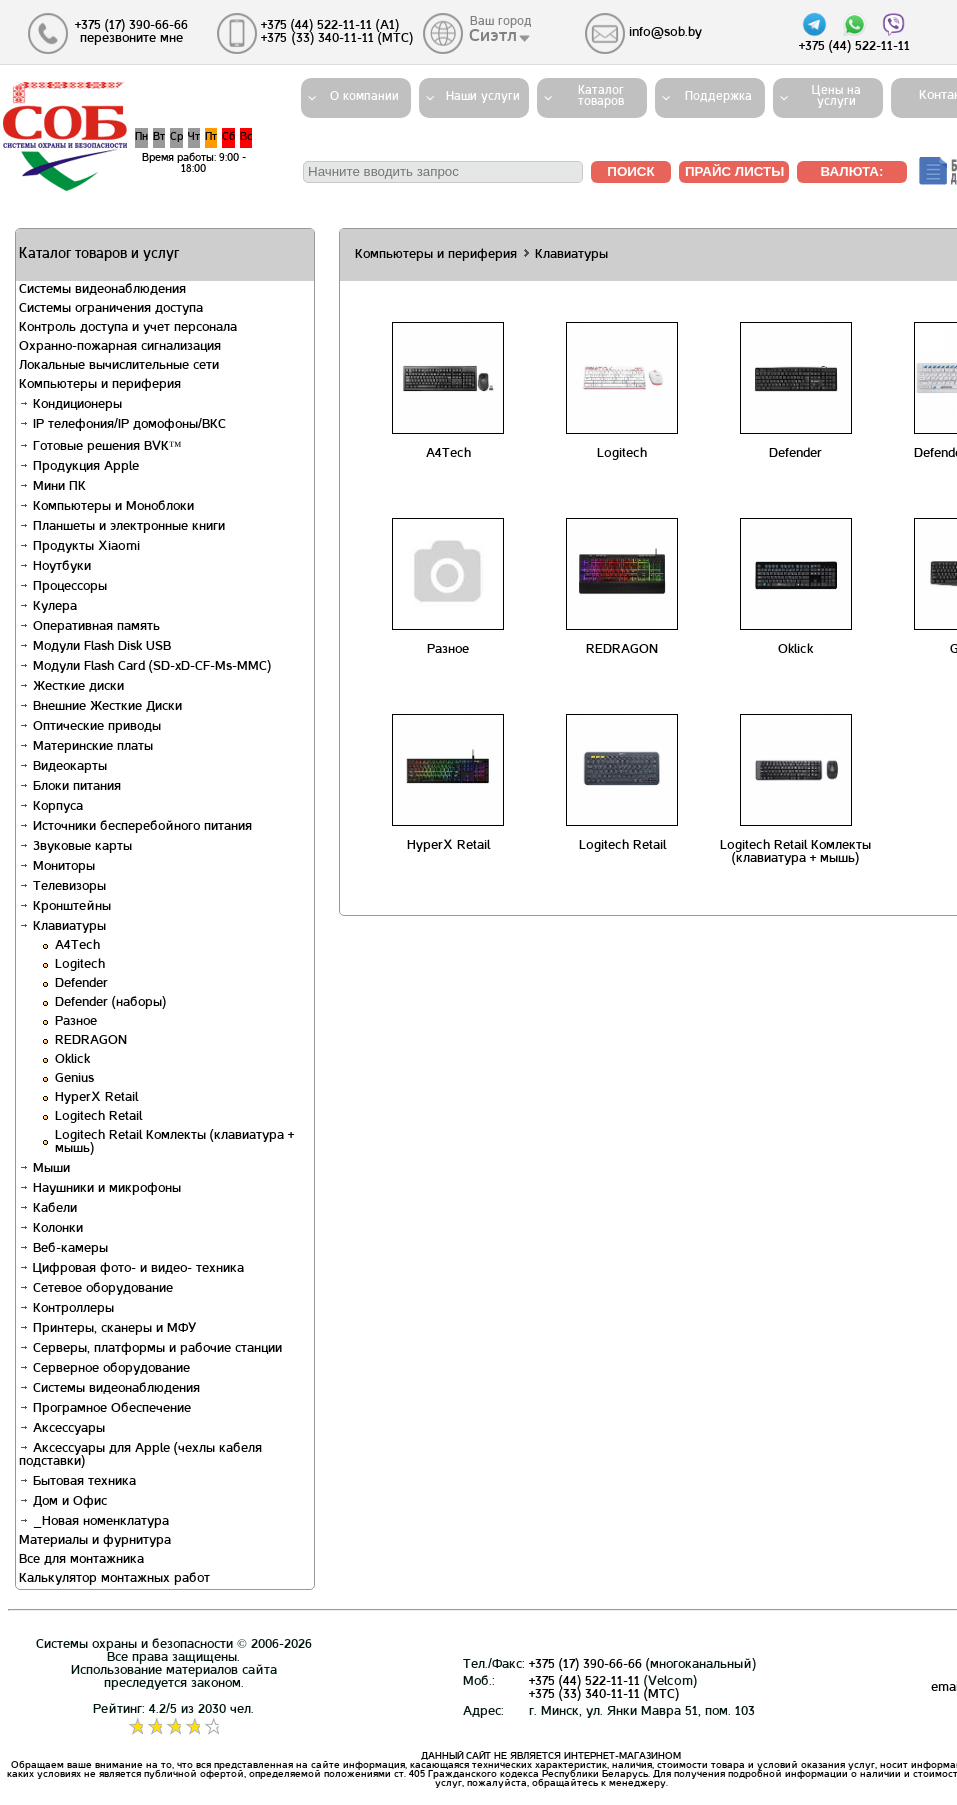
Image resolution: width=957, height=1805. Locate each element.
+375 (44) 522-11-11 (584, 1682)
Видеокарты (63, 767)
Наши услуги (483, 97)
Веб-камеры (63, 1249)
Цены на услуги (836, 96)
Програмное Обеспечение (105, 1409)
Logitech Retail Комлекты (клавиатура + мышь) (795, 852)
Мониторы (57, 867)
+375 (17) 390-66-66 (585, 1665)
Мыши (44, 1169)
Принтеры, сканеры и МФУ (107, 1329)
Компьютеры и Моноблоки (106, 507)
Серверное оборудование (104, 1369)
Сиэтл (494, 37)
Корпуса (51, 807)
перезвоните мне (131, 39)
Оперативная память (89, 627)
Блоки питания (70, 787)
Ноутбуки (55, 567)
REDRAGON (91, 1041)
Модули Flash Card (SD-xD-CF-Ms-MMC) (145, 667)
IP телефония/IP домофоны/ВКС (122, 425)
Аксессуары (62, 1429)
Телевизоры (62, 887)
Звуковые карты (75, 847)
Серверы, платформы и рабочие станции (150, 1349)
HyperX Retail (96, 1098)
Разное (76, 1022)
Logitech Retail (98, 1117)
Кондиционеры (70, 405)
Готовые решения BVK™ (100, 447)
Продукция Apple (79, 467)
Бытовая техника (77, 1482)
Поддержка (718, 97)
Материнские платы (86, 747)
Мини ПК (52, 487)
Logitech (80, 965)
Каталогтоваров (601, 96)
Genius (74, 1079)
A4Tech (77, 946)
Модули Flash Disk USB (95, 647)
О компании (364, 97)
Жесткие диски (71, 687)
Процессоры (63, 587)
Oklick (72, 1060)
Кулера (48, 607)
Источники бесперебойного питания (135, 827)
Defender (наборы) (110, 1003)
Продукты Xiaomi (79, 547)
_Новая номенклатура (94, 1522)
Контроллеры (66, 1309)
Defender (81, 984)
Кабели (48, 1209)
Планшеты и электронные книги (122, 527)
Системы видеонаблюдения (109, 1389)
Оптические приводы (90, 727)
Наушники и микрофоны (100, 1189)
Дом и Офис (63, 1502)
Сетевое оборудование (96, 1289)
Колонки (51, 1229)
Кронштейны (65, 907)
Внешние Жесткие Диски (100, 707)
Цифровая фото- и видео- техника (131, 1269)
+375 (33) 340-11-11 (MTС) (604, 1695)
